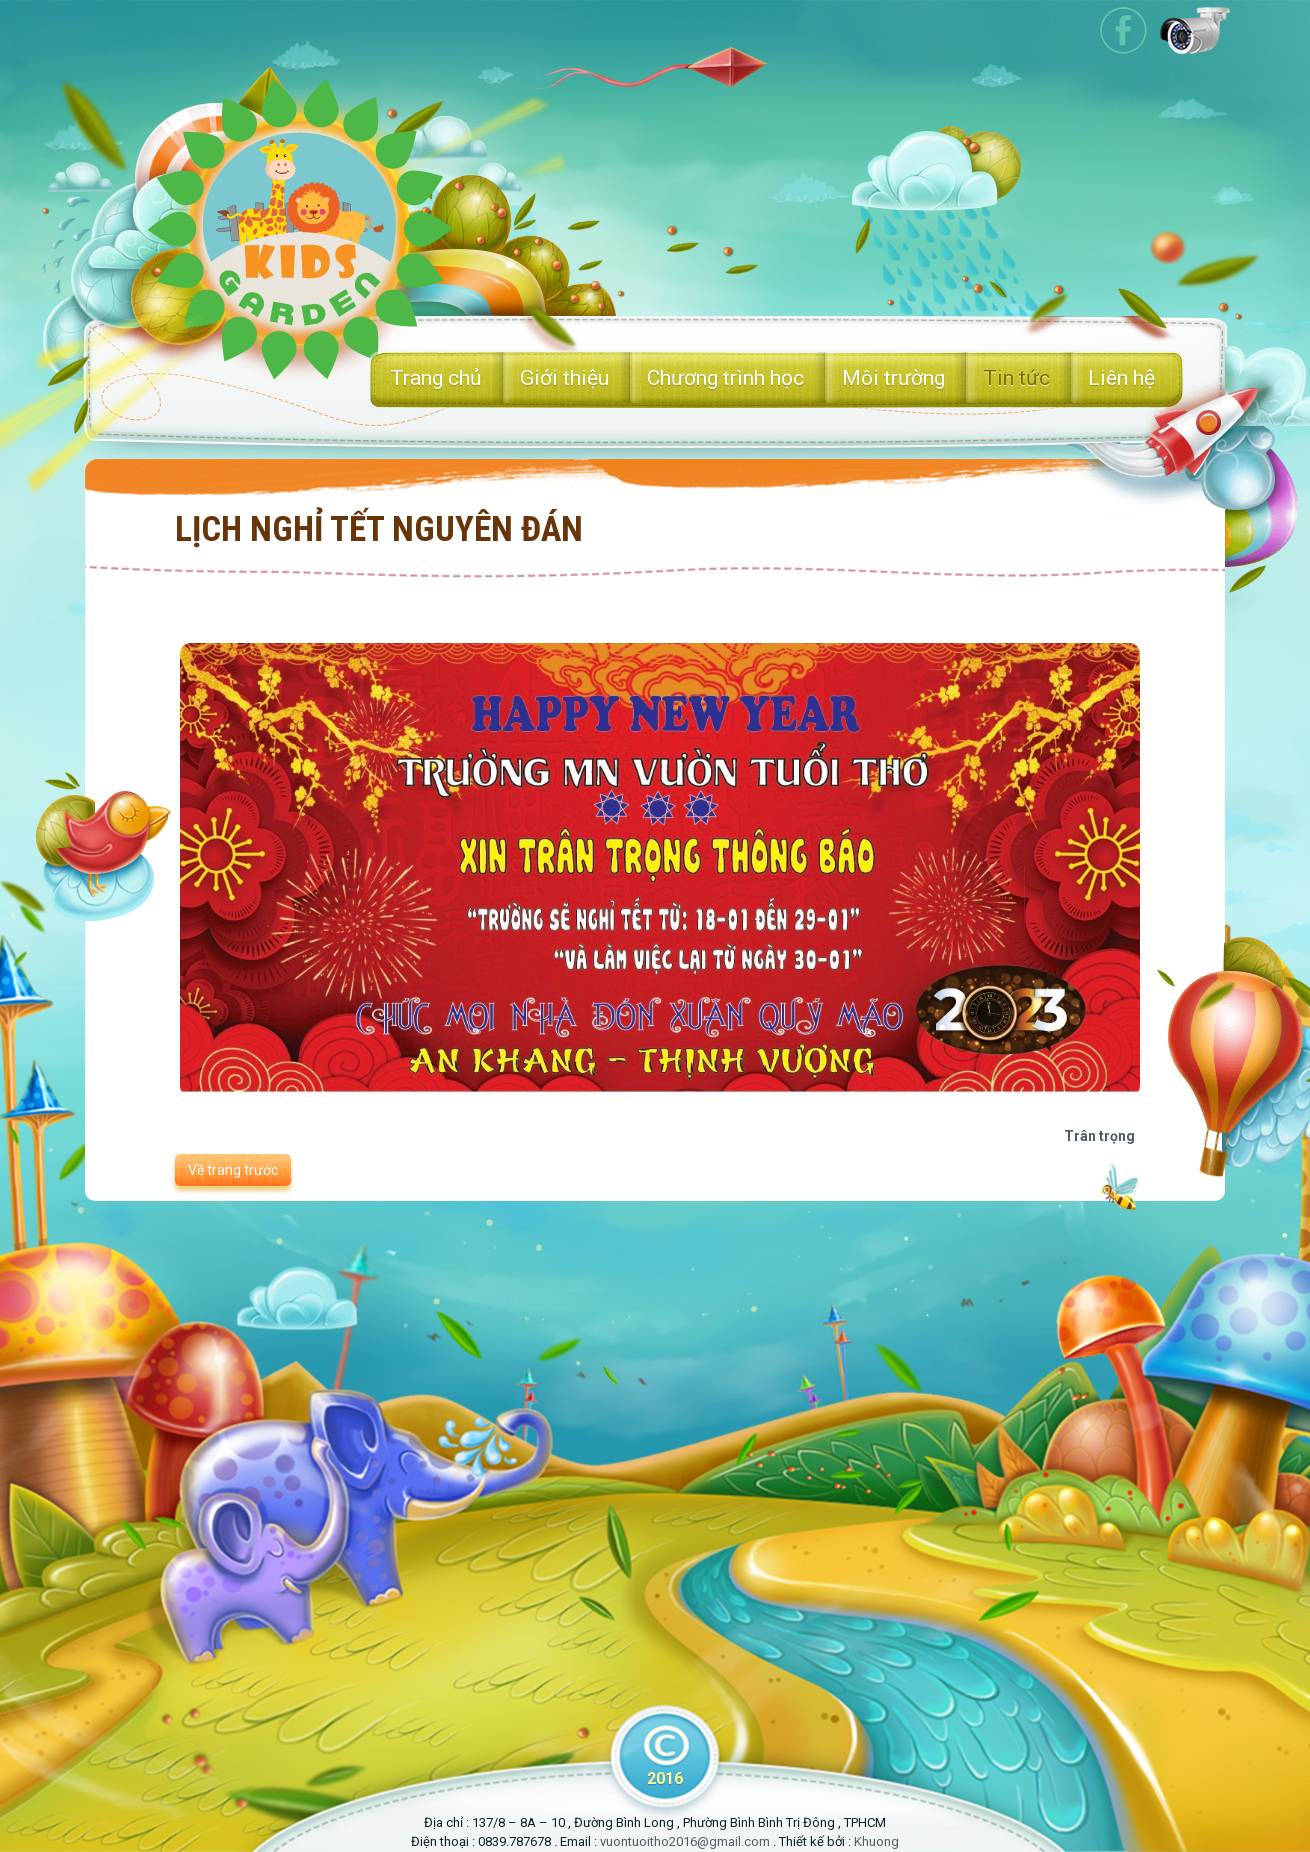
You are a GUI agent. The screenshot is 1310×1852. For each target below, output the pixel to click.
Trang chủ (436, 378)
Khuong (876, 1841)
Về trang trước (233, 1170)
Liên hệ (1121, 378)
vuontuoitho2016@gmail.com (685, 1841)
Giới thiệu (564, 378)
